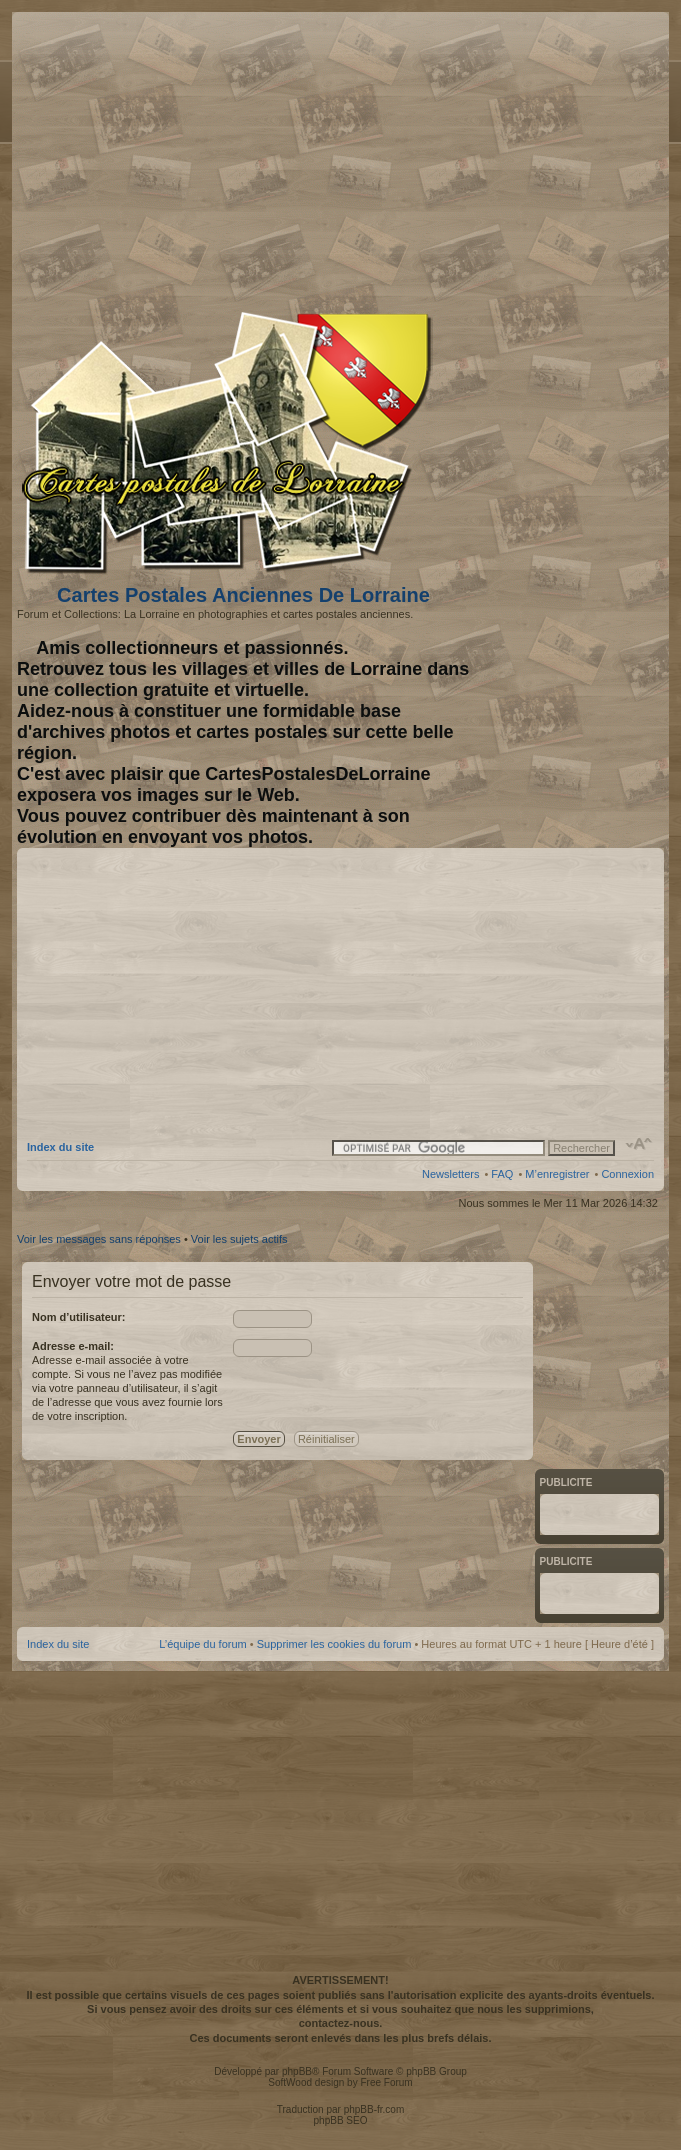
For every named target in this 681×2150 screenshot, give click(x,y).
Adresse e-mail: (73, 1346)
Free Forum (386, 2082)
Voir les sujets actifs (239, 1239)
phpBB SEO (341, 2120)
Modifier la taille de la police (639, 1144)
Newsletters (450, 1174)
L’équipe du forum (202, 1644)
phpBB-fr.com (374, 2109)
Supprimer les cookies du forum (334, 1644)
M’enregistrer (557, 1174)
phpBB (297, 2071)
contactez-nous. (341, 2023)
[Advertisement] (496, 157)
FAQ (502, 1174)
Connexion (627, 1174)
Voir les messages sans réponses (99, 1239)
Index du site (60, 1147)
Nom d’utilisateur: (79, 1317)
